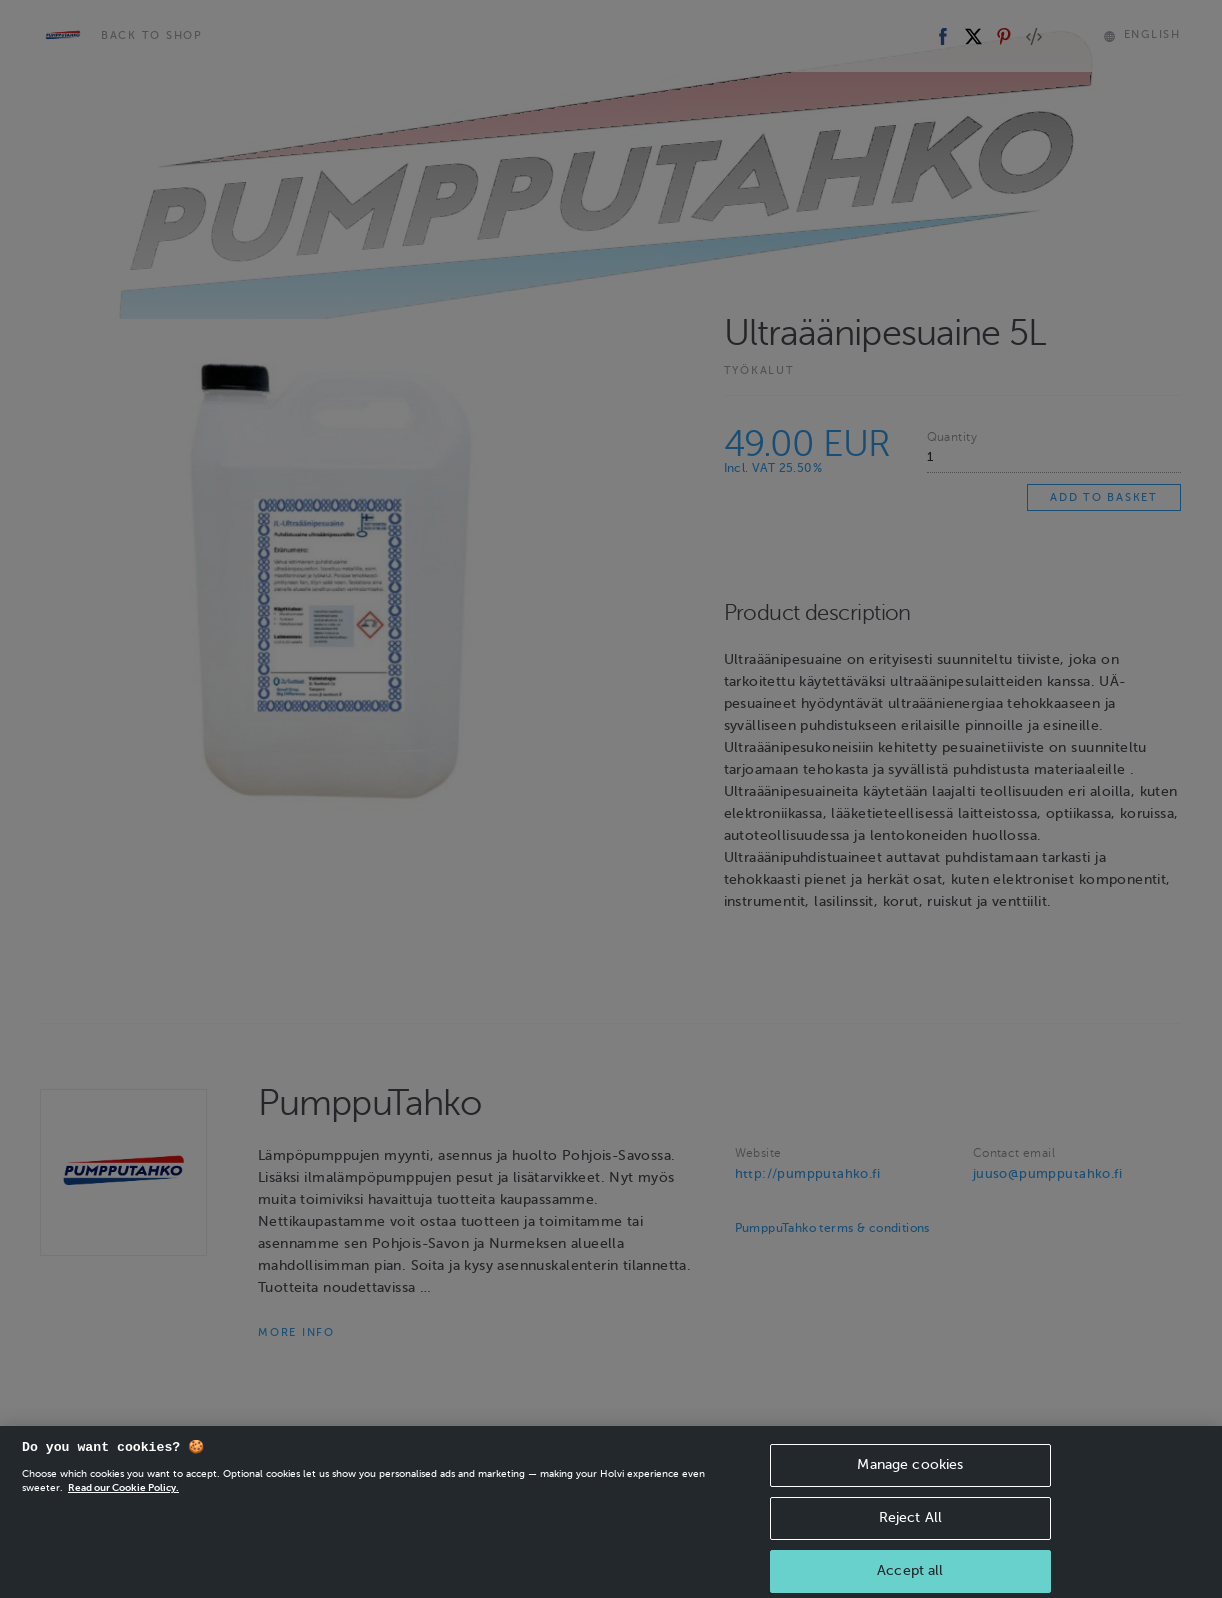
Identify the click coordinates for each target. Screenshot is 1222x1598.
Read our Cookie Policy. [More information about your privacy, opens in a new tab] (123, 1515)
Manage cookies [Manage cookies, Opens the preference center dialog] (910, 1492)
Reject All (910, 1545)
